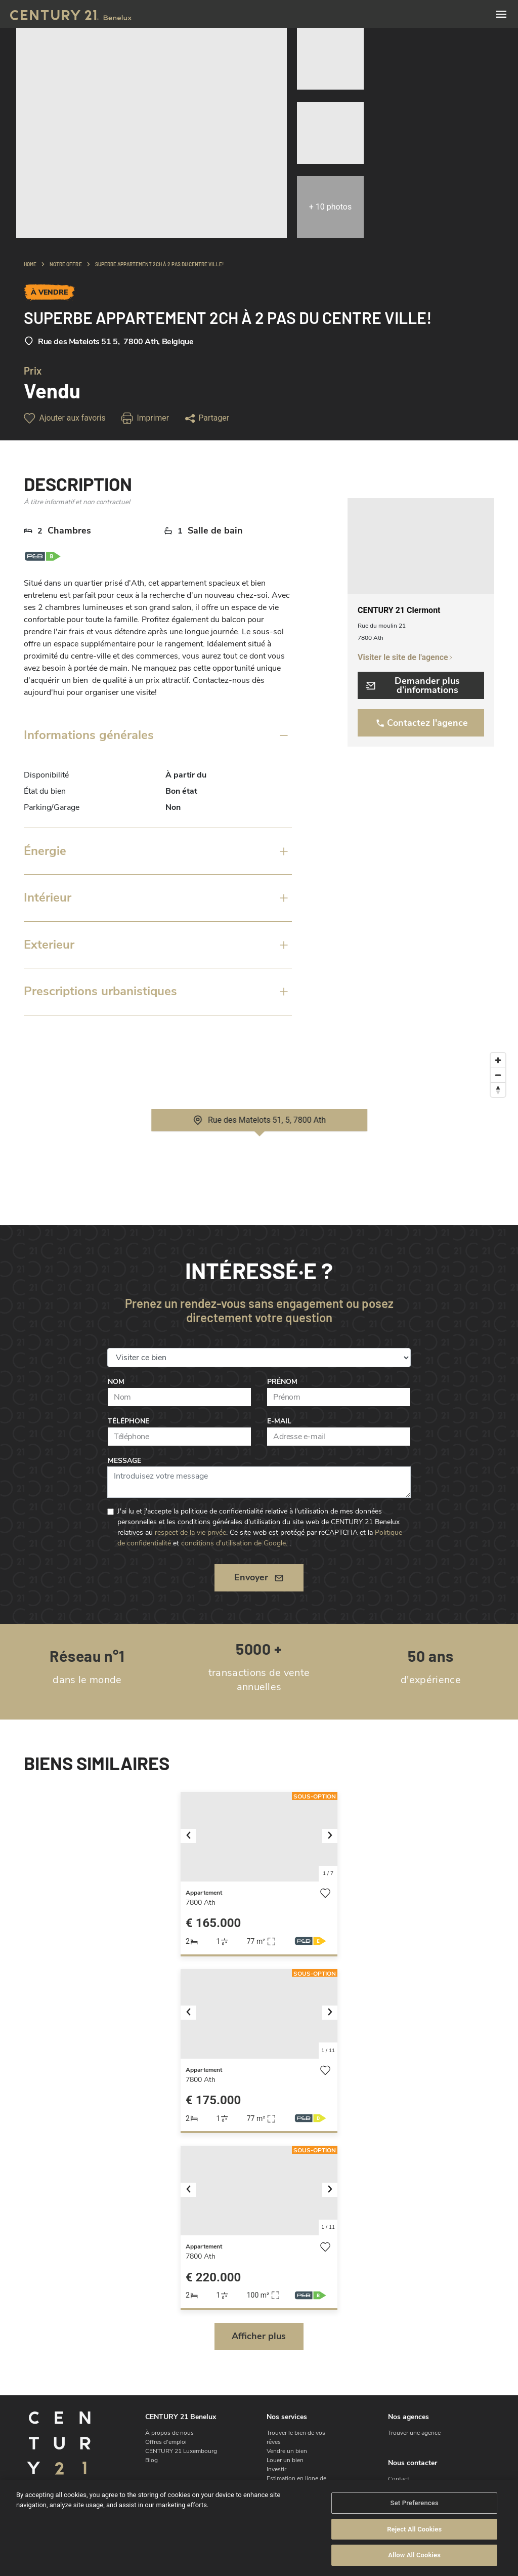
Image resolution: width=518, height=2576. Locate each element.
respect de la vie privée (190, 1532)
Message (124, 1460)
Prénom (282, 1381)
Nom (116, 1381)
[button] (192, 1837)
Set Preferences (415, 2503)
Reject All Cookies (414, 2529)
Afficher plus (259, 2336)
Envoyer (258, 1577)
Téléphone (128, 1421)
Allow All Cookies (414, 2555)
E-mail (279, 1421)
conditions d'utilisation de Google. (234, 1543)
